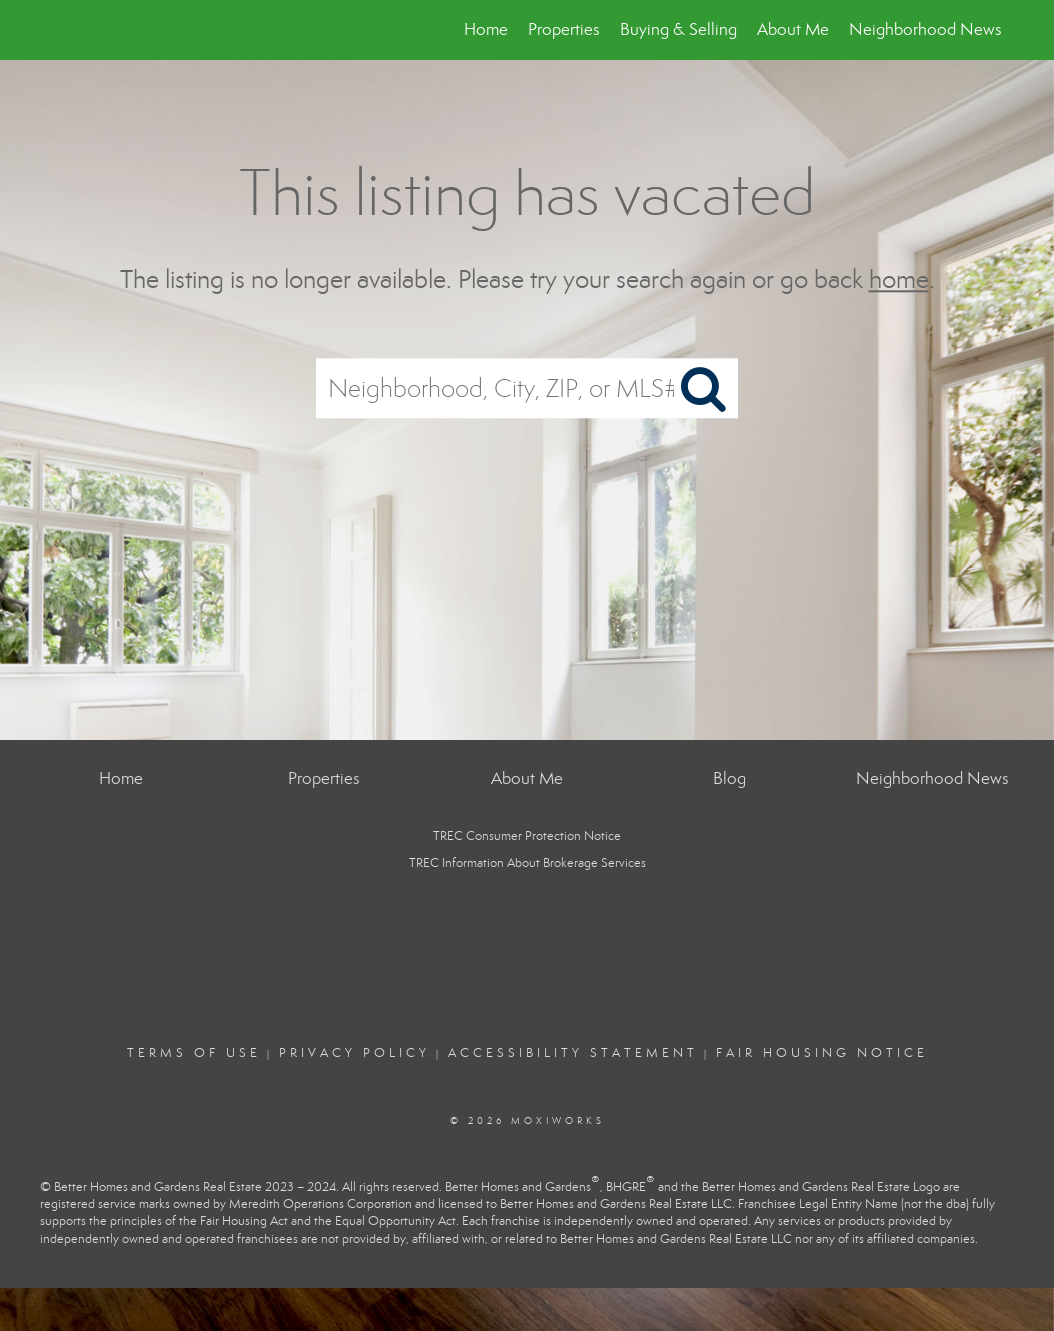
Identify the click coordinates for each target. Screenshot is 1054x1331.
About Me (793, 29)
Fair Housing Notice (822, 1053)
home (899, 279)
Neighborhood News (925, 29)
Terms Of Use (194, 1053)
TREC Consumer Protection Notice (527, 836)
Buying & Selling (678, 29)
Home (486, 29)
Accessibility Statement (573, 1053)
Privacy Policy (354, 1053)
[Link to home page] (52, 30)
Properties (564, 29)
